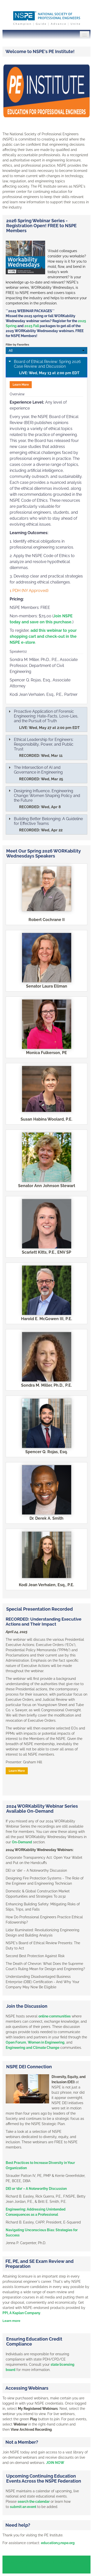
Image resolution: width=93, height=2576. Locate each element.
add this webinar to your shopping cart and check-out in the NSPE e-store (43, 636)
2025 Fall (31, 326)
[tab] (46, 367)
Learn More (21, 384)
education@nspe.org (58, 2543)
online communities (54, 2016)
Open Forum (16, 2042)
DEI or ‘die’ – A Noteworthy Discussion (36, 2189)
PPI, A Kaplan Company (21, 2313)
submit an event (23, 2507)
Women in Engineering (46, 2042)
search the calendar (34, 2502)
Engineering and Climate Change (32, 2048)
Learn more (11, 2321)
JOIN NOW (55, 2463)
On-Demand (22, 1842)
